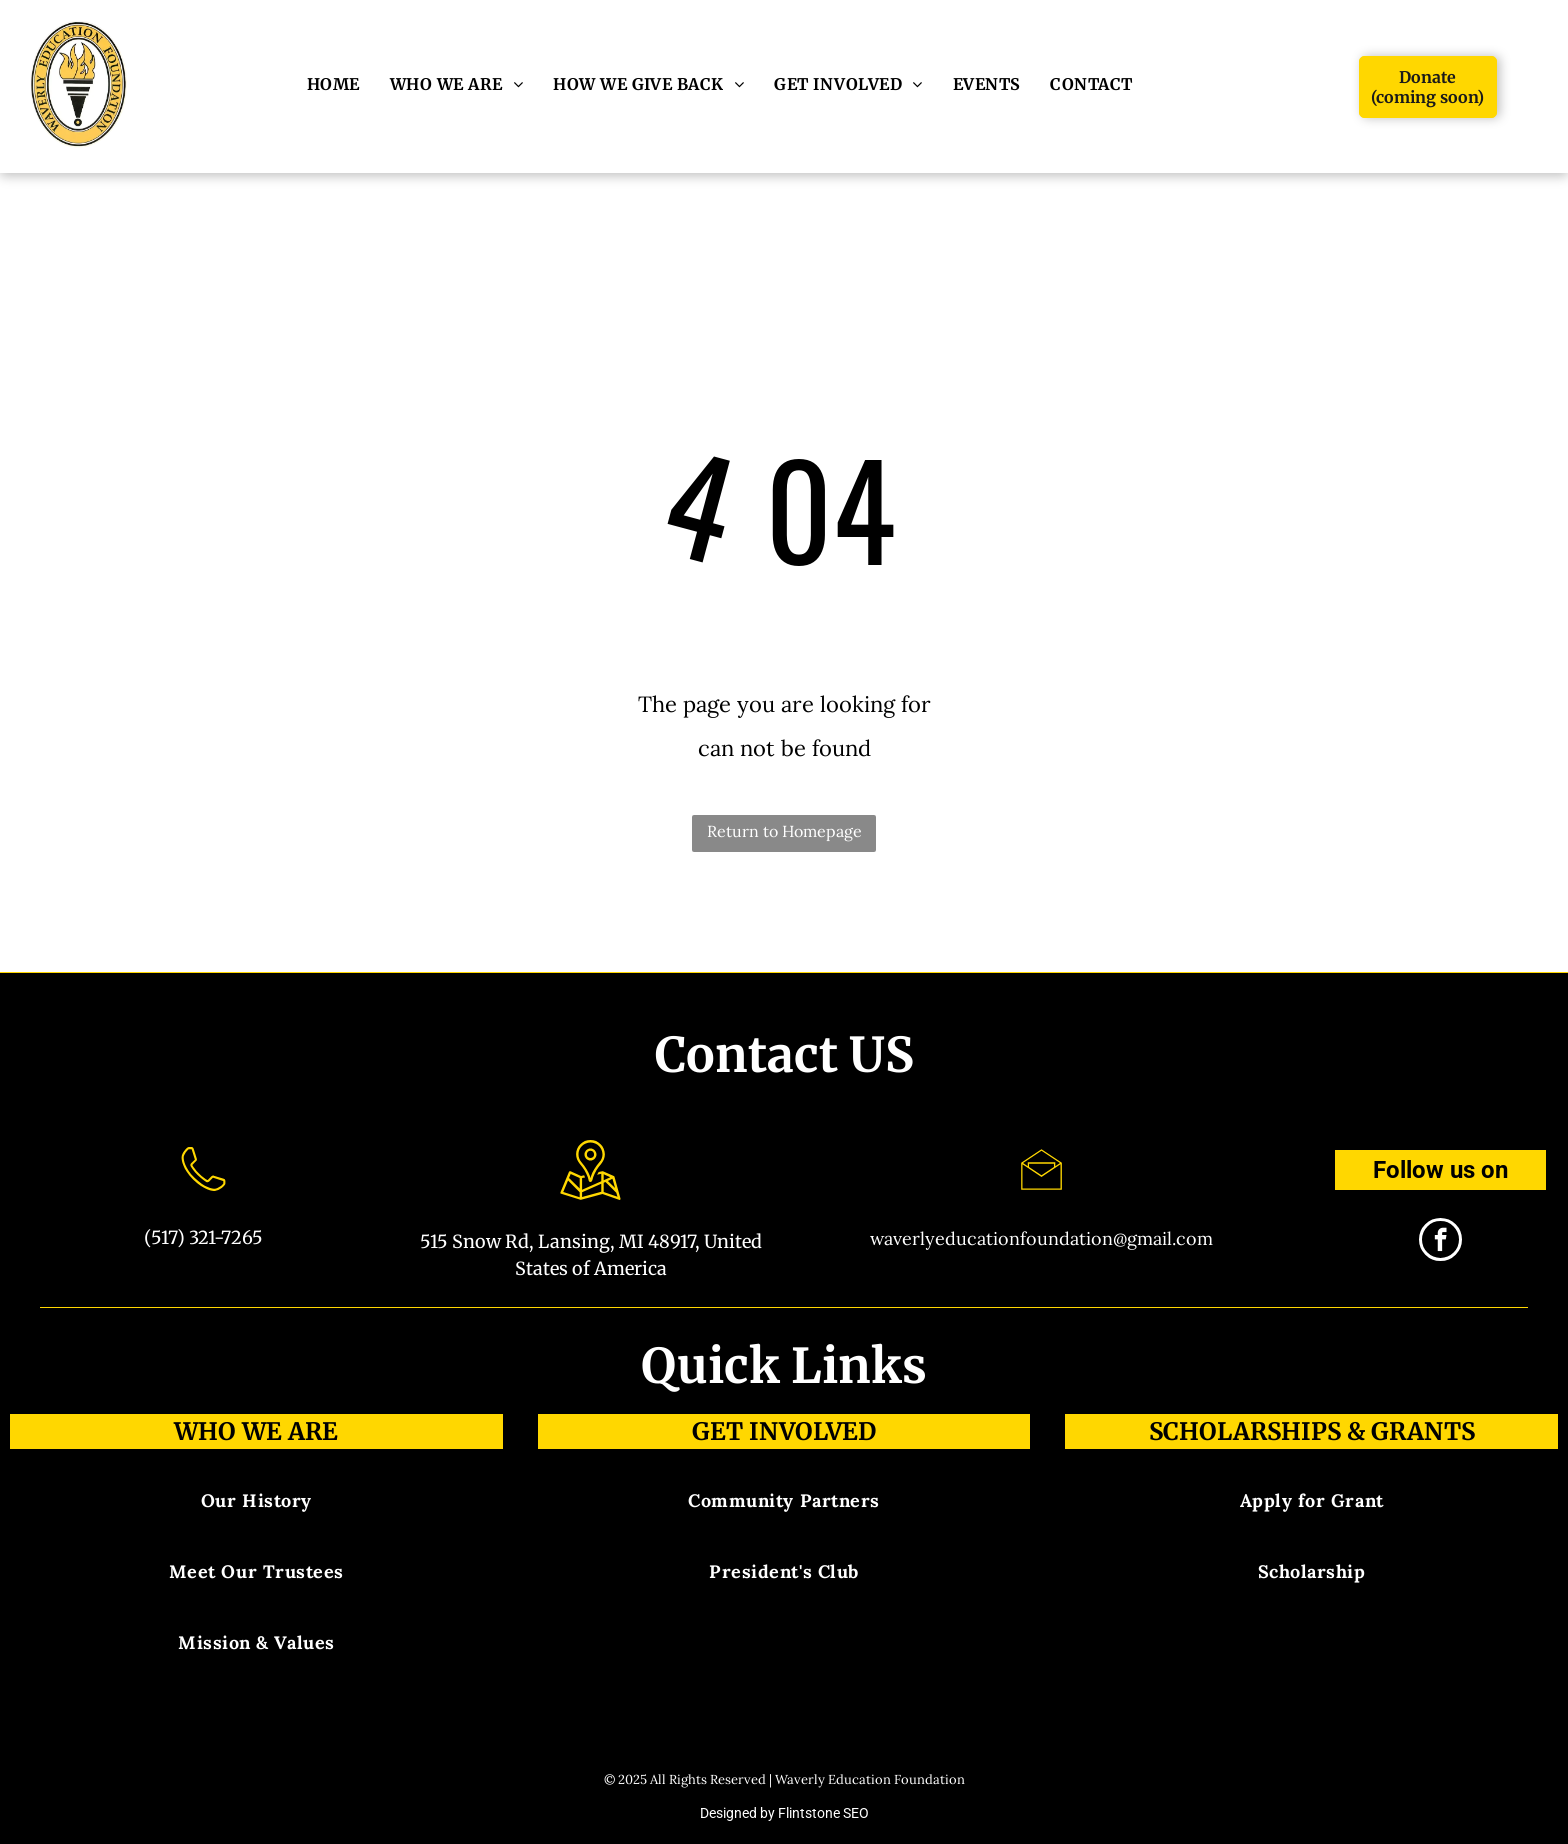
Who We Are (256, 1431)
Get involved (784, 1431)
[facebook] (1440, 1242)
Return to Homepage (784, 831)
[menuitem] (333, 84)
